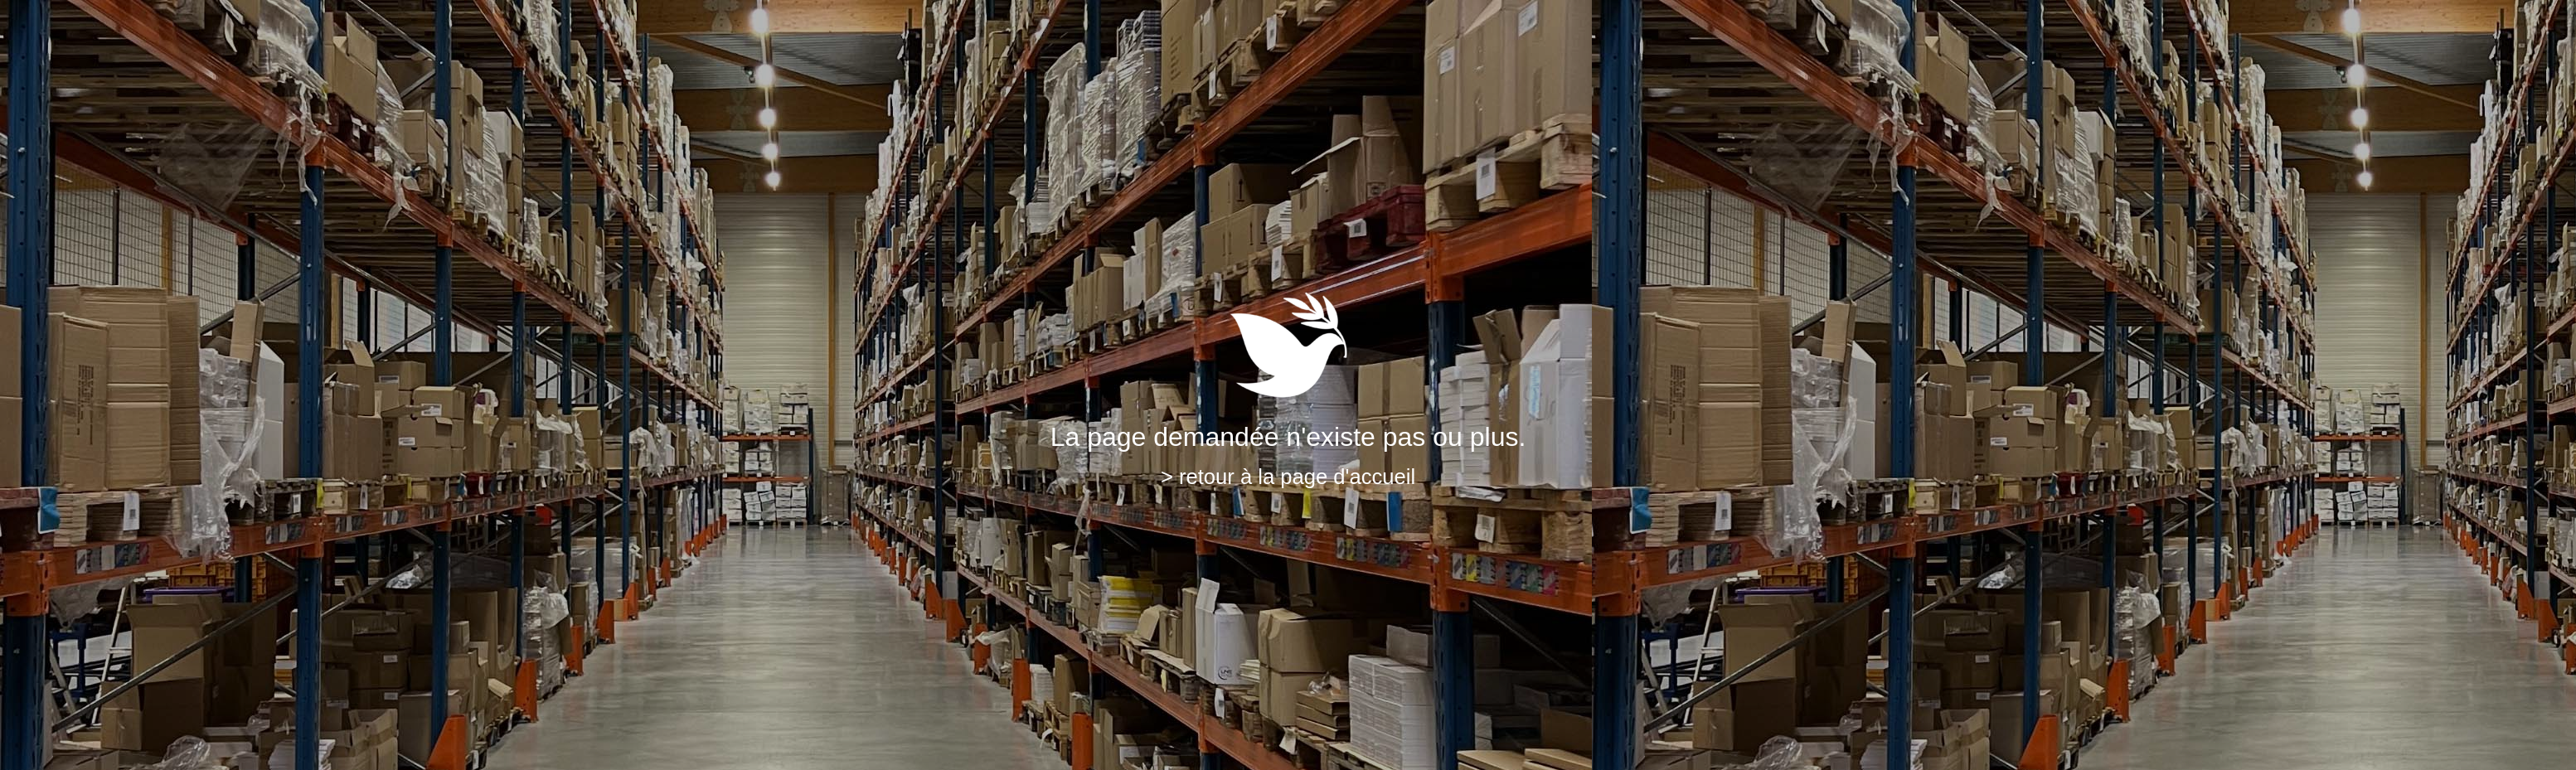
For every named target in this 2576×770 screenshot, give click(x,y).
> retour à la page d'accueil (1288, 476)
